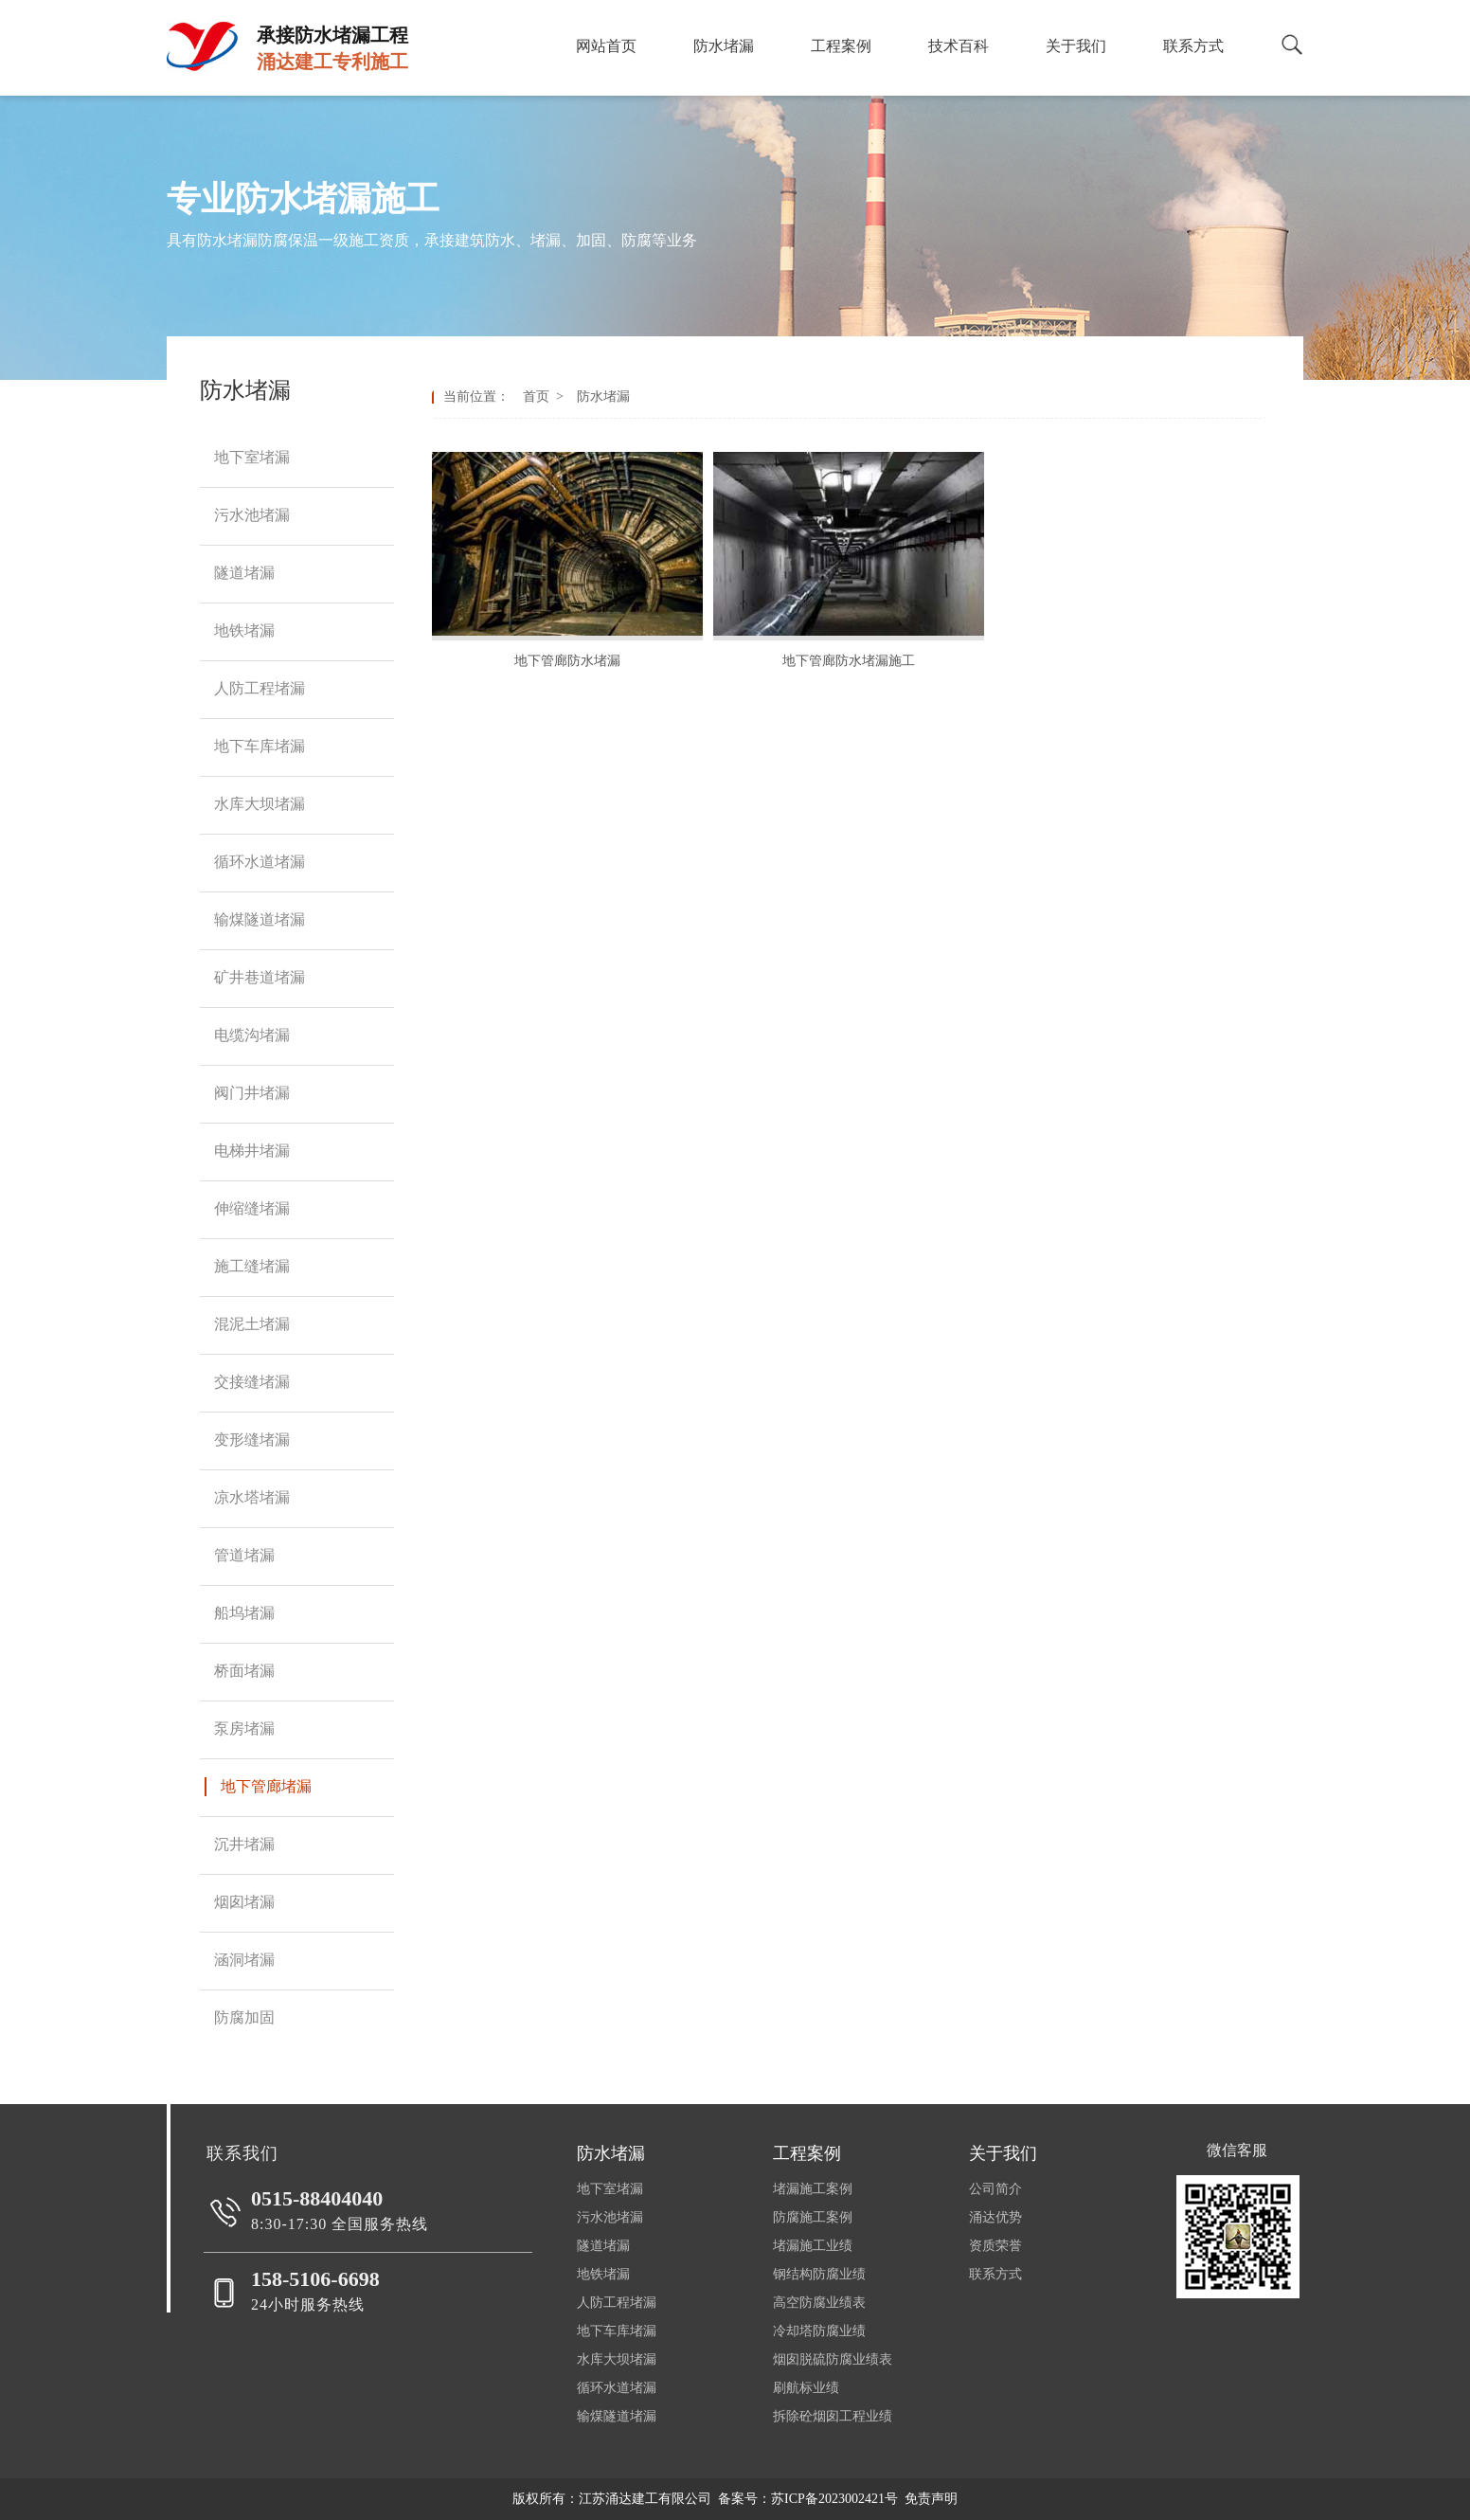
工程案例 (807, 2153)
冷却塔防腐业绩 (819, 2331)
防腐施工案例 (812, 2217)
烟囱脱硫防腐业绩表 (832, 2359)
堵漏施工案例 (812, 2189)
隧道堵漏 (603, 2246)
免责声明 (931, 2499)
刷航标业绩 (806, 2388)
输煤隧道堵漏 (616, 2416)
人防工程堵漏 (616, 2302)
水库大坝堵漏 (616, 2359)
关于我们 (1003, 2153)
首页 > (546, 396)
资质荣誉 (995, 2246)
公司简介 (995, 2189)
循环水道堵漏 (616, 2388)
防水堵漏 (600, 396)
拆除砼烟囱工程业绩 (832, 2416)
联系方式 (995, 2274)
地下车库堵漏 (616, 2331)
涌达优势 (995, 2217)
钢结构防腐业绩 (819, 2274)
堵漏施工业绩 (812, 2246)
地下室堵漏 (610, 2189)
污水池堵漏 (610, 2217)
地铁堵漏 (603, 2274)
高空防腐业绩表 (819, 2302)
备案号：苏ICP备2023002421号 (808, 2499)
